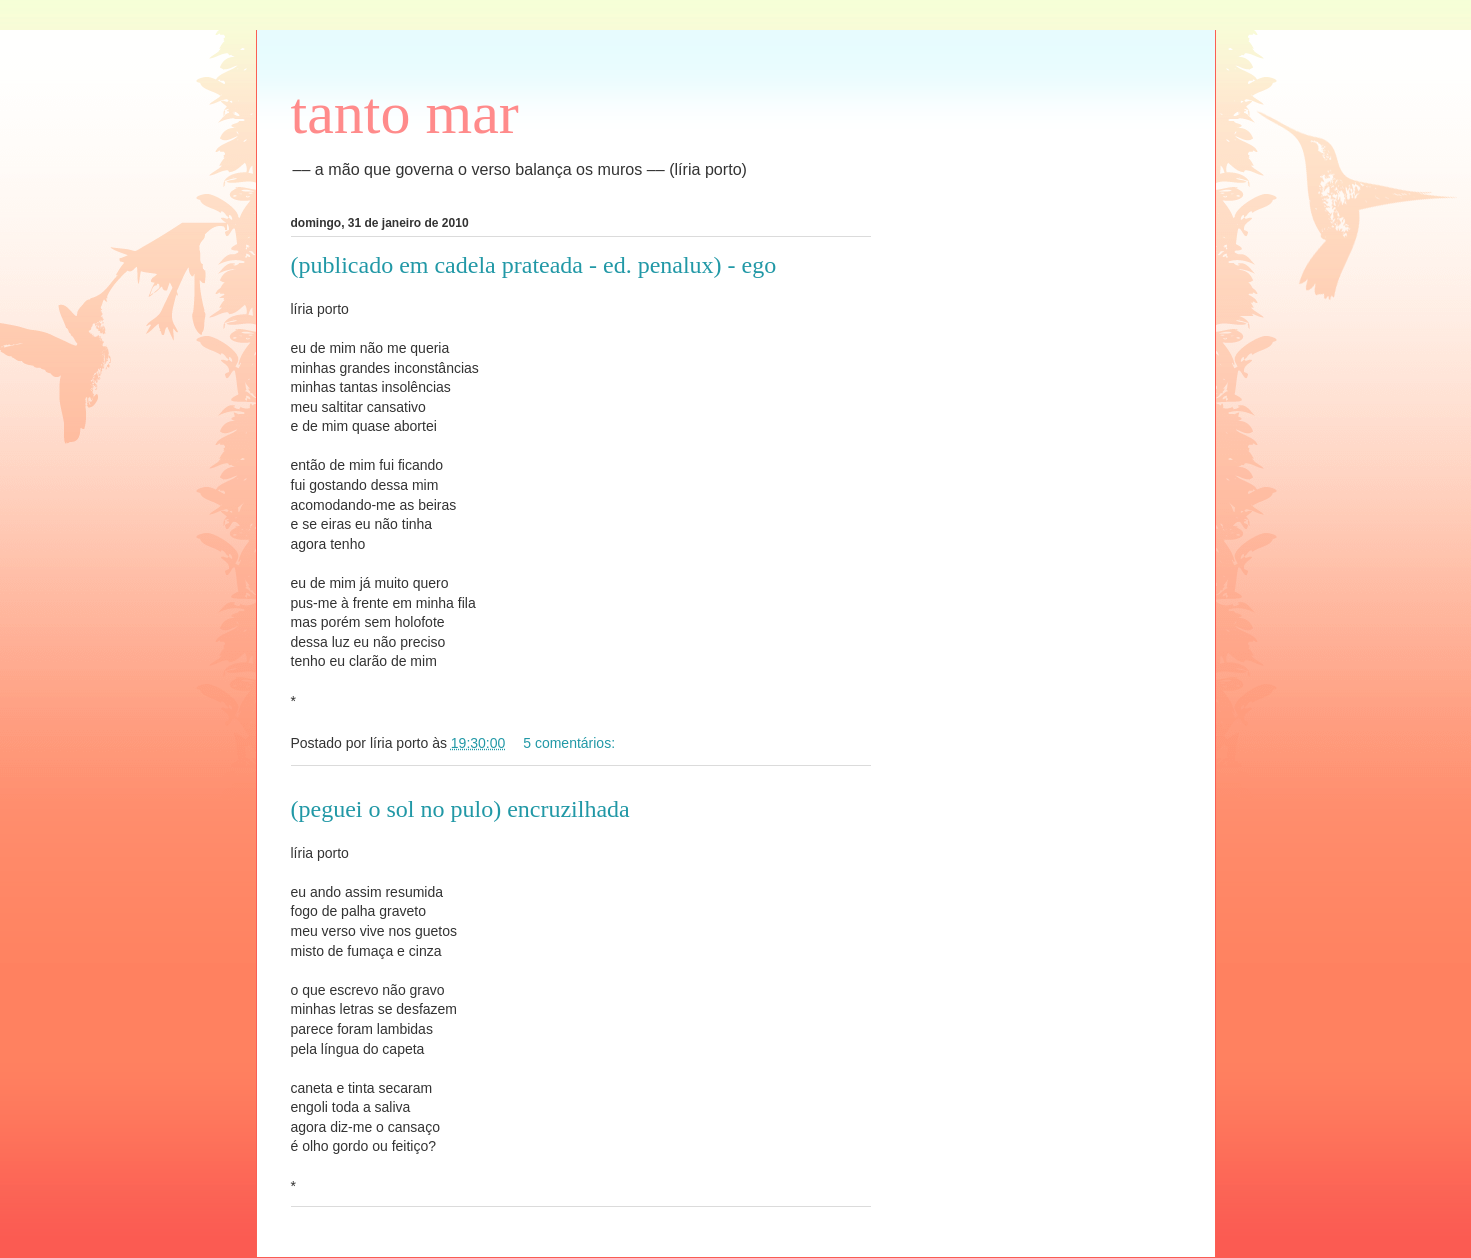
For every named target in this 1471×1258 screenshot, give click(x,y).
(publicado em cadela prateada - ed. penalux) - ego (534, 265)
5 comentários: (571, 743)
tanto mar (405, 113)
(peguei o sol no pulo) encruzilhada (460, 809)
